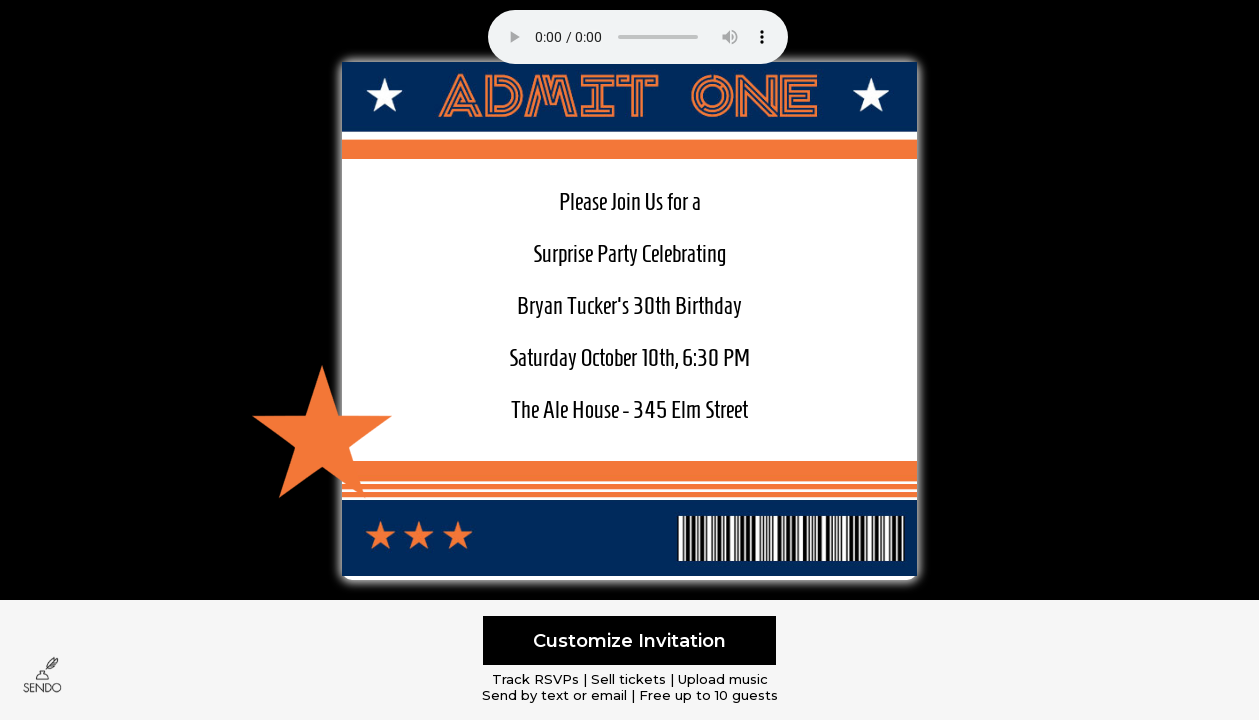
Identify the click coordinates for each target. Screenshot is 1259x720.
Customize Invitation (629, 640)
